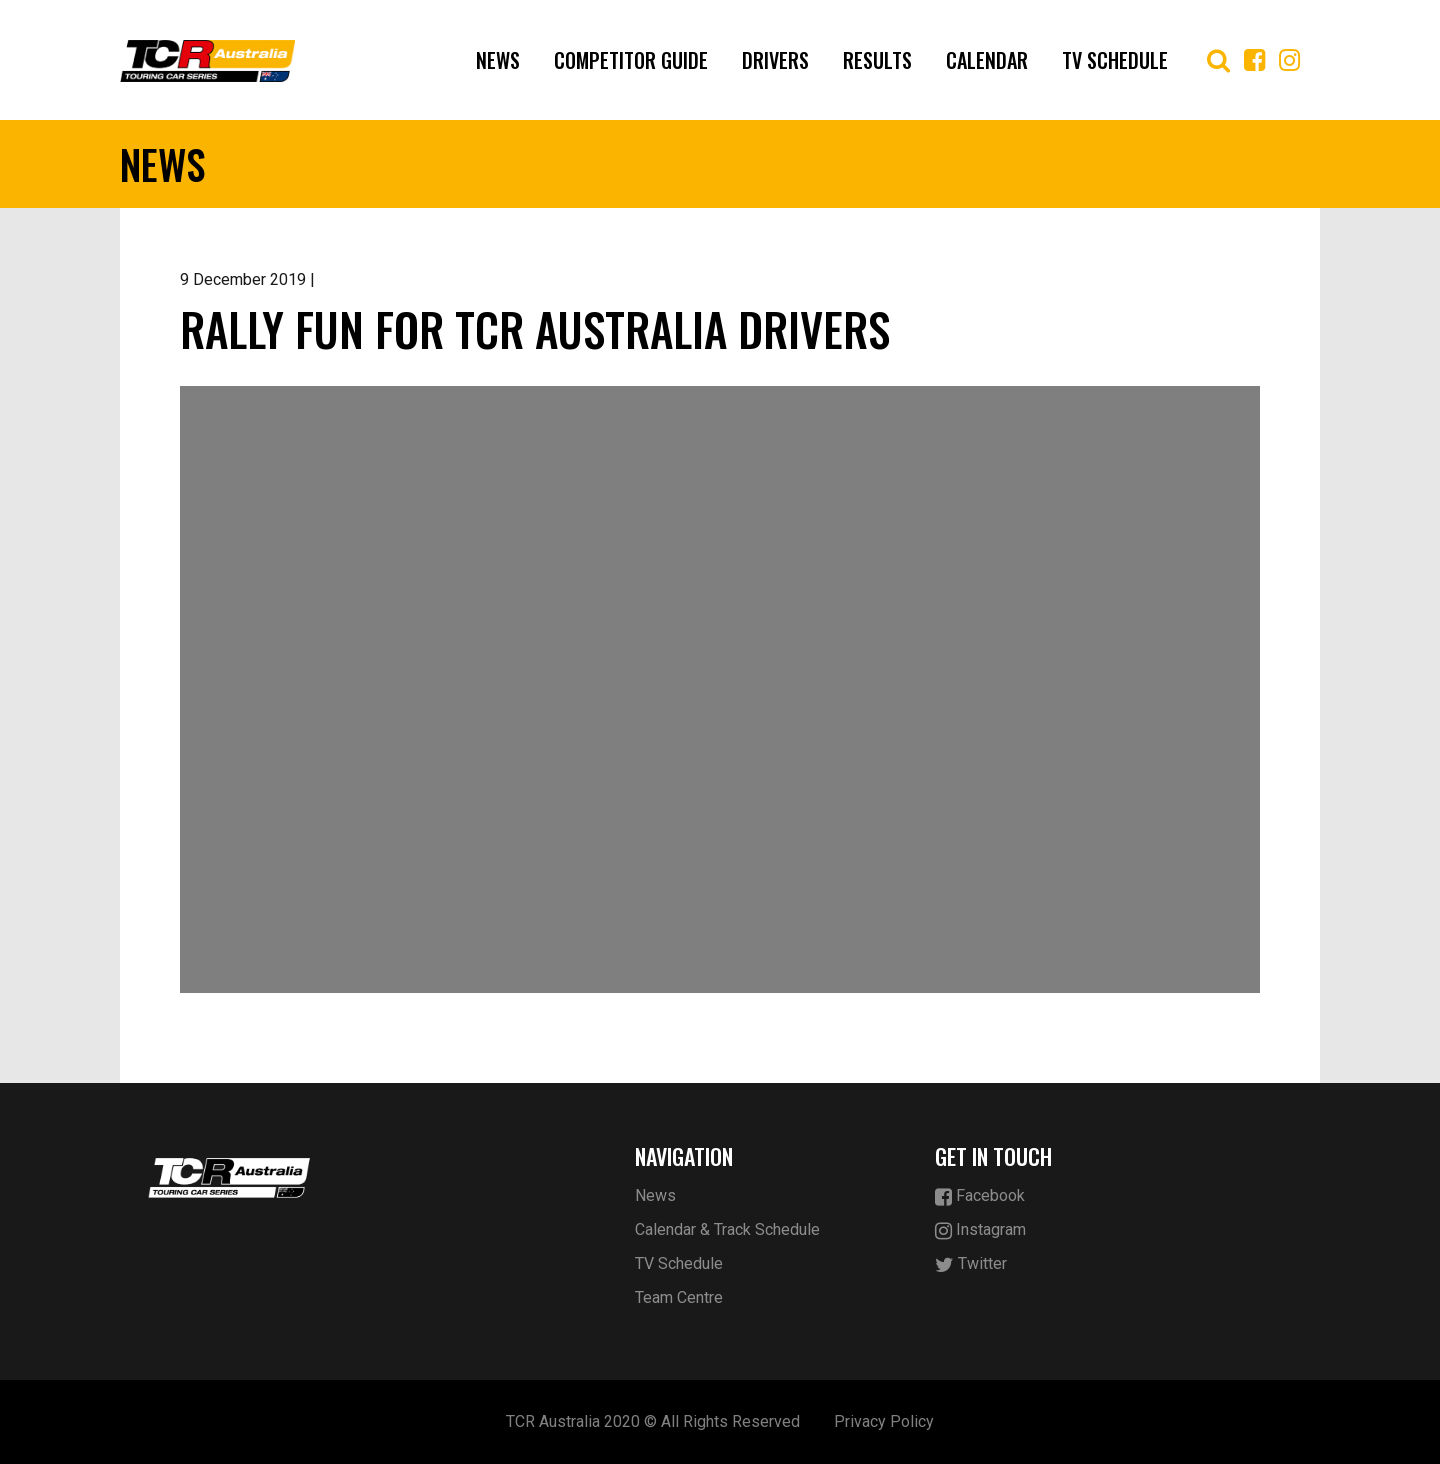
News (498, 60)
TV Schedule (1115, 60)
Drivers (775, 60)
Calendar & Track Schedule (727, 1229)
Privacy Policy (884, 1421)
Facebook (980, 1196)
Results (877, 60)
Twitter (971, 1264)
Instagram (980, 1230)
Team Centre (679, 1297)
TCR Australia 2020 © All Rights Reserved (653, 1421)
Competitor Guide (631, 60)
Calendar (987, 60)
